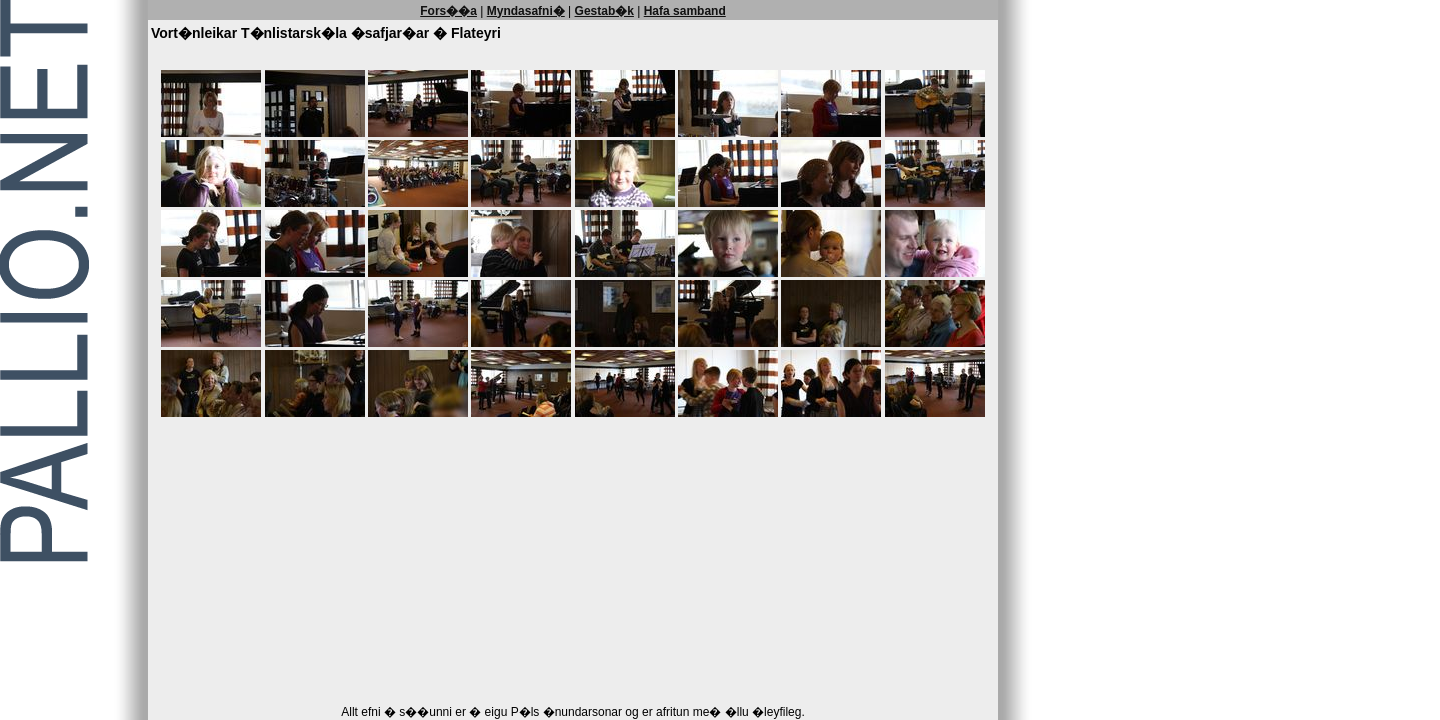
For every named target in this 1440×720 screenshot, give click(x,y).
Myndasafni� (526, 11)
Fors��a (448, 11)
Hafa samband (685, 11)
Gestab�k (604, 11)
